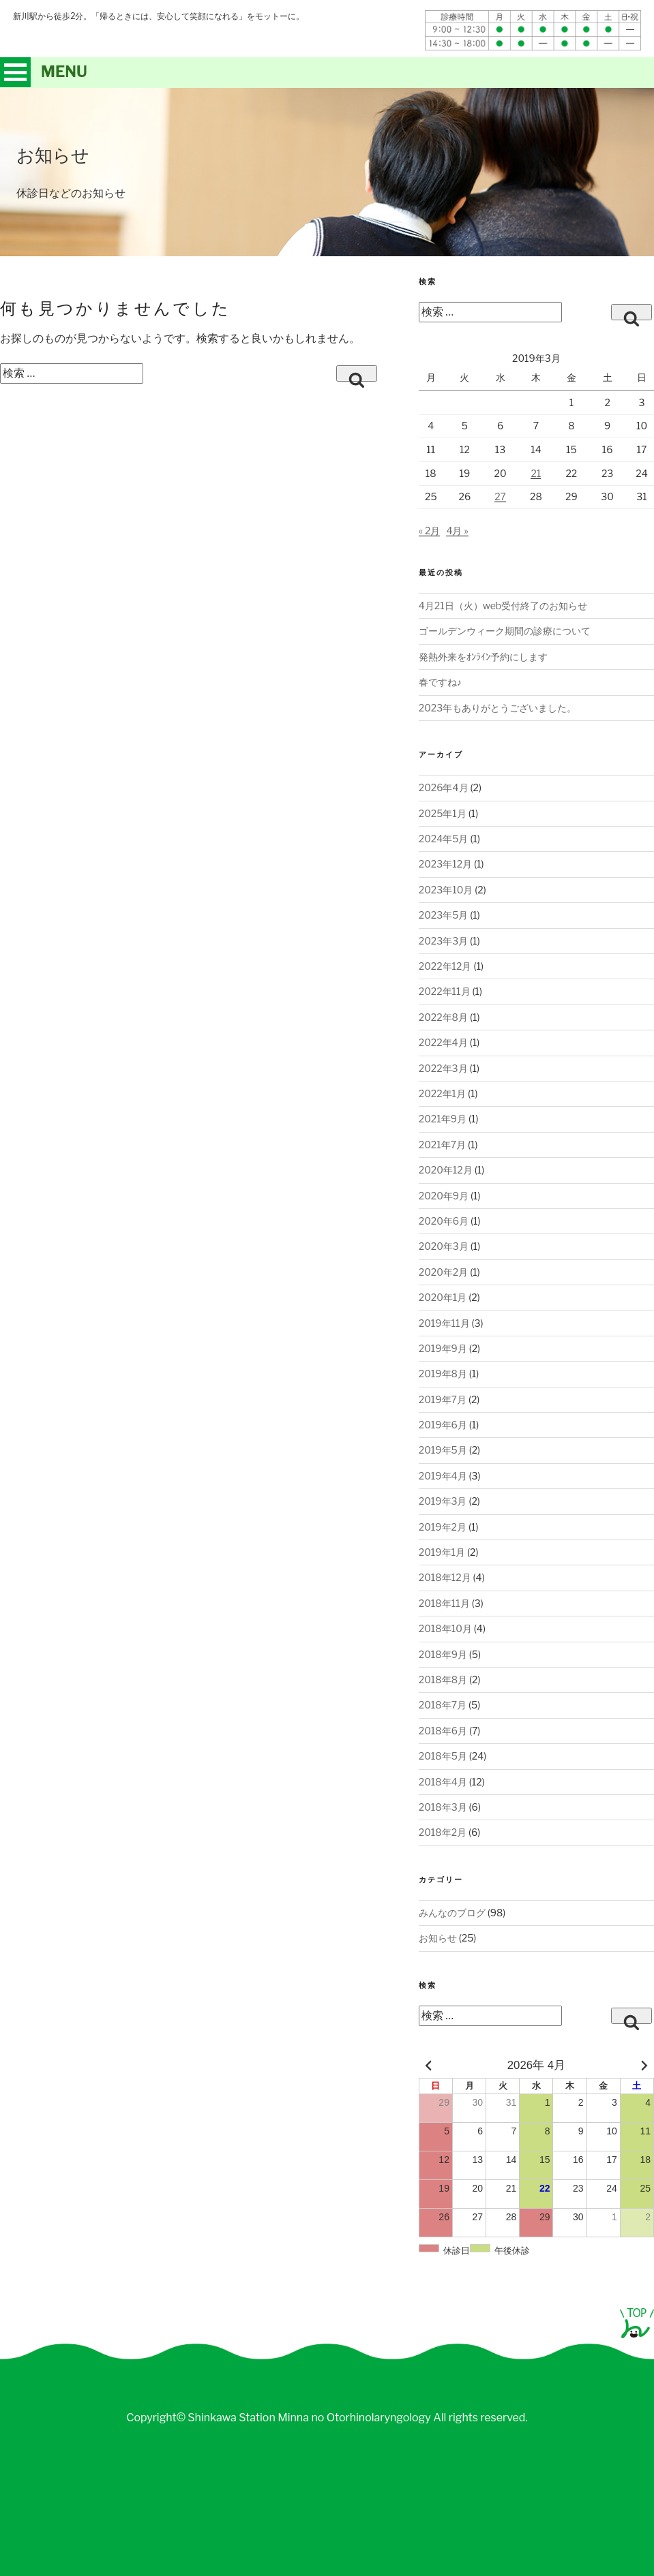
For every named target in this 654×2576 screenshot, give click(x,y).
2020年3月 (444, 1246)
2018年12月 (445, 1577)
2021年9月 (442, 1118)
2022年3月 (443, 1068)
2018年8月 (443, 1679)
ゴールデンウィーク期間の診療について (505, 631)
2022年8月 (443, 1017)
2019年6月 (443, 1424)
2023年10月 (446, 889)
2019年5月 (443, 1450)
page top (637, 2322)
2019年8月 (443, 1373)
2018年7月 (442, 1705)
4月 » (457, 530)
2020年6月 (444, 1221)
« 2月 (430, 530)
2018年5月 (443, 1756)
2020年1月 (443, 1297)
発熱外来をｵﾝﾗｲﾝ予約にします (483, 656)
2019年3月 (443, 1501)
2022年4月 (443, 1042)
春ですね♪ (440, 682)
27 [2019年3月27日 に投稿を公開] (500, 496)
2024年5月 (444, 838)
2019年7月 (442, 1399)
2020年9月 (444, 1195)
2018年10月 (445, 1628)
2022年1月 (442, 1093)
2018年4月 (443, 1782)
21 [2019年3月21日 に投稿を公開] (536, 473)
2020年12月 (446, 1170)
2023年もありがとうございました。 (497, 708)
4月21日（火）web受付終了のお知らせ (503, 605)
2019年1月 (442, 1552)
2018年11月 (444, 1603)
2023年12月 (445, 864)
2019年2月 (442, 1527)
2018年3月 (443, 1807)
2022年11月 (445, 991)
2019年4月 (443, 1476)
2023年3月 (443, 941)
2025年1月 (442, 813)
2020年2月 (443, 1272)
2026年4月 (444, 787)
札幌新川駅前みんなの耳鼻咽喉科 (186, 39)
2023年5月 (444, 915)
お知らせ (438, 1938)
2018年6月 (443, 1730)
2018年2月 (442, 1832)
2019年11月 (444, 1323)
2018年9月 (443, 1654)
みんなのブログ (452, 1912)
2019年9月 (443, 1348)
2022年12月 (445, 966)
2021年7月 (442, 1144)
